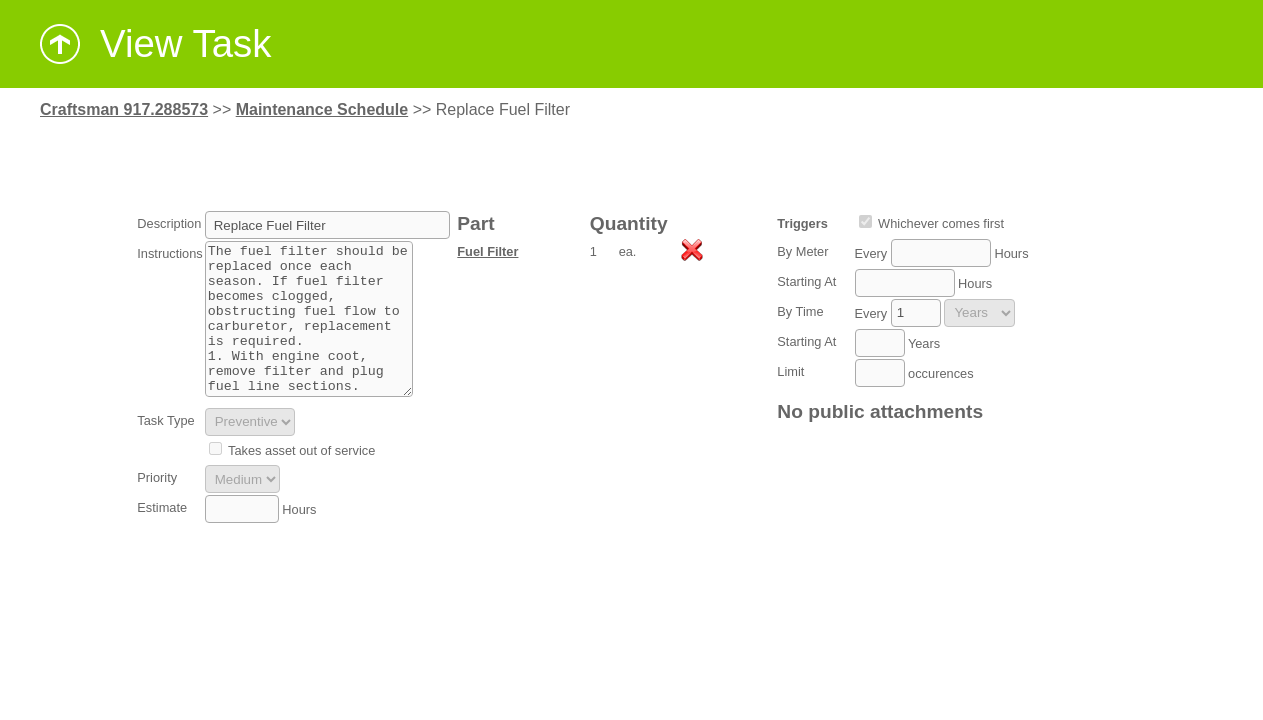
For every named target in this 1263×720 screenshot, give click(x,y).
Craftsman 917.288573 (124, 109)
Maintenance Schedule (322, 109)
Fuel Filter (487, 251)
